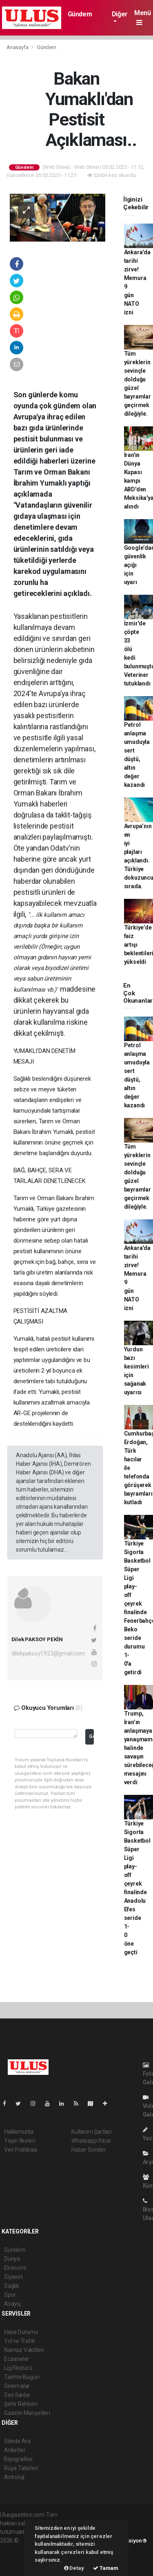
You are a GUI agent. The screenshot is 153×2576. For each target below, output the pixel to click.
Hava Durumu (21, 2332)
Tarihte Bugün (22, 2377)
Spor (10, 2295)
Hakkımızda (18, 2131)
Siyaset (13, 2277)
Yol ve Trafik (19, 2341)
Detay (74, 2568)
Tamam (105, 2568)
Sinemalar (17, 2386)
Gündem (80, 14)
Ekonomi (15, 2268)
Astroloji (14, 2477)
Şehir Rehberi (21, 2404)
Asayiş (12, 2303)
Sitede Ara (17, 2441)
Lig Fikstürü (18, 2368)
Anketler (14, 2450)
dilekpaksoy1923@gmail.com (48, 1653)
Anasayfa (18, 47)
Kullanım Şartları (91, 2131)
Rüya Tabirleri (21, 2468)
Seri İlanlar (17, 2395)
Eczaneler (16, 2359)
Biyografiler (18, 2459)
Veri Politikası (20, 2149)
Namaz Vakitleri (24, 2350)
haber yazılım (17, 2557)
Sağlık (11, 2286)
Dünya (12, 2259)
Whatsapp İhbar (91, 2140)
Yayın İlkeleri (19, 2140)
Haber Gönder (88, 2149)
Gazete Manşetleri (27, 2413)
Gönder (91, 1736)
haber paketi (15, 2549)
